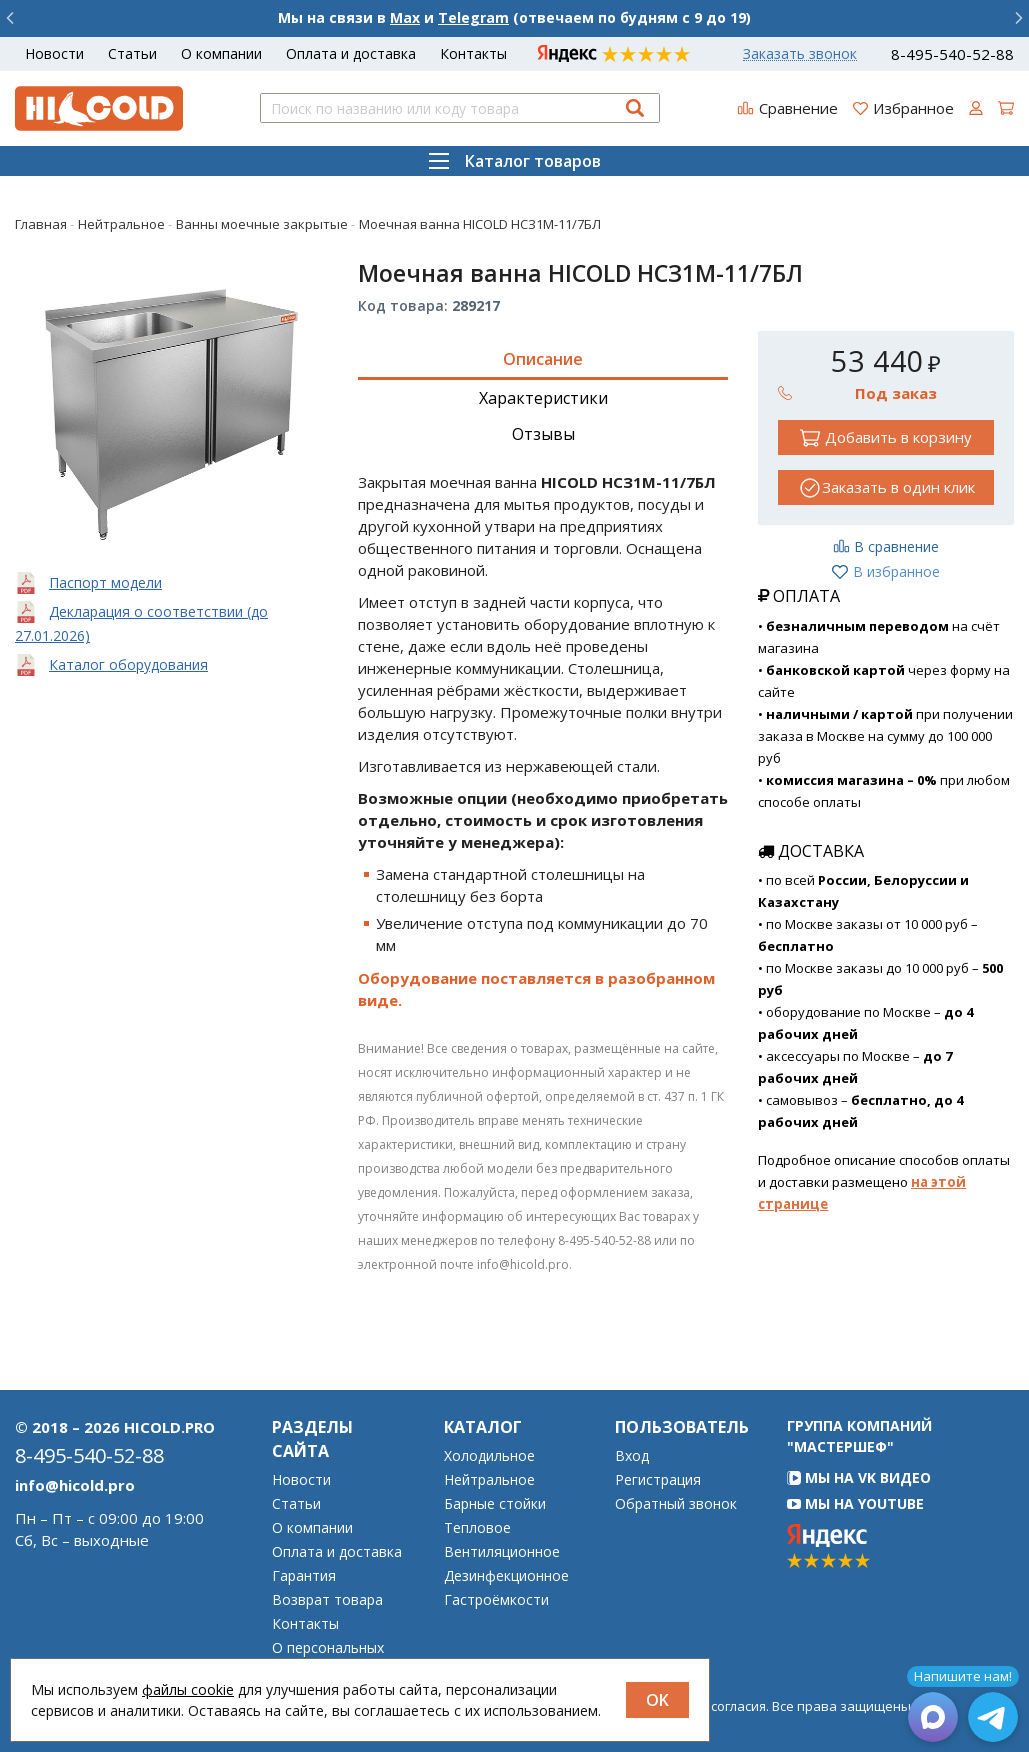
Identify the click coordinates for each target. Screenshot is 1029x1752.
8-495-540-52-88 (952, 54)
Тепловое (477, 1528)
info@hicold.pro (75, 1485)
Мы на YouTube (855, 1503)
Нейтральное (489, 1480)
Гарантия (304, 1576)
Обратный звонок (676, 1504)
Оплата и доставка (351, 53)
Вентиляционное (502, 1552)
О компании (221, 53)
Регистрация (658, 1480)
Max (405, 17)
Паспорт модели (105, 582)
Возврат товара (327, 1600)
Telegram (473, 17)
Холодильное (489, 1456)
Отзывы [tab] (543, 434)
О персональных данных (328, 1655)
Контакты (473, 53)
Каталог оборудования (128, 664)
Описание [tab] (543, 359)
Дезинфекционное (506, 1576)
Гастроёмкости (496, 1600)
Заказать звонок (800, 54)
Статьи (132, 53)
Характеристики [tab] (543, 398)
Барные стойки (495, 1504)
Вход (632, 1456)
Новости (54, 53)
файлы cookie (188, 1689)
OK (657, 1700)
